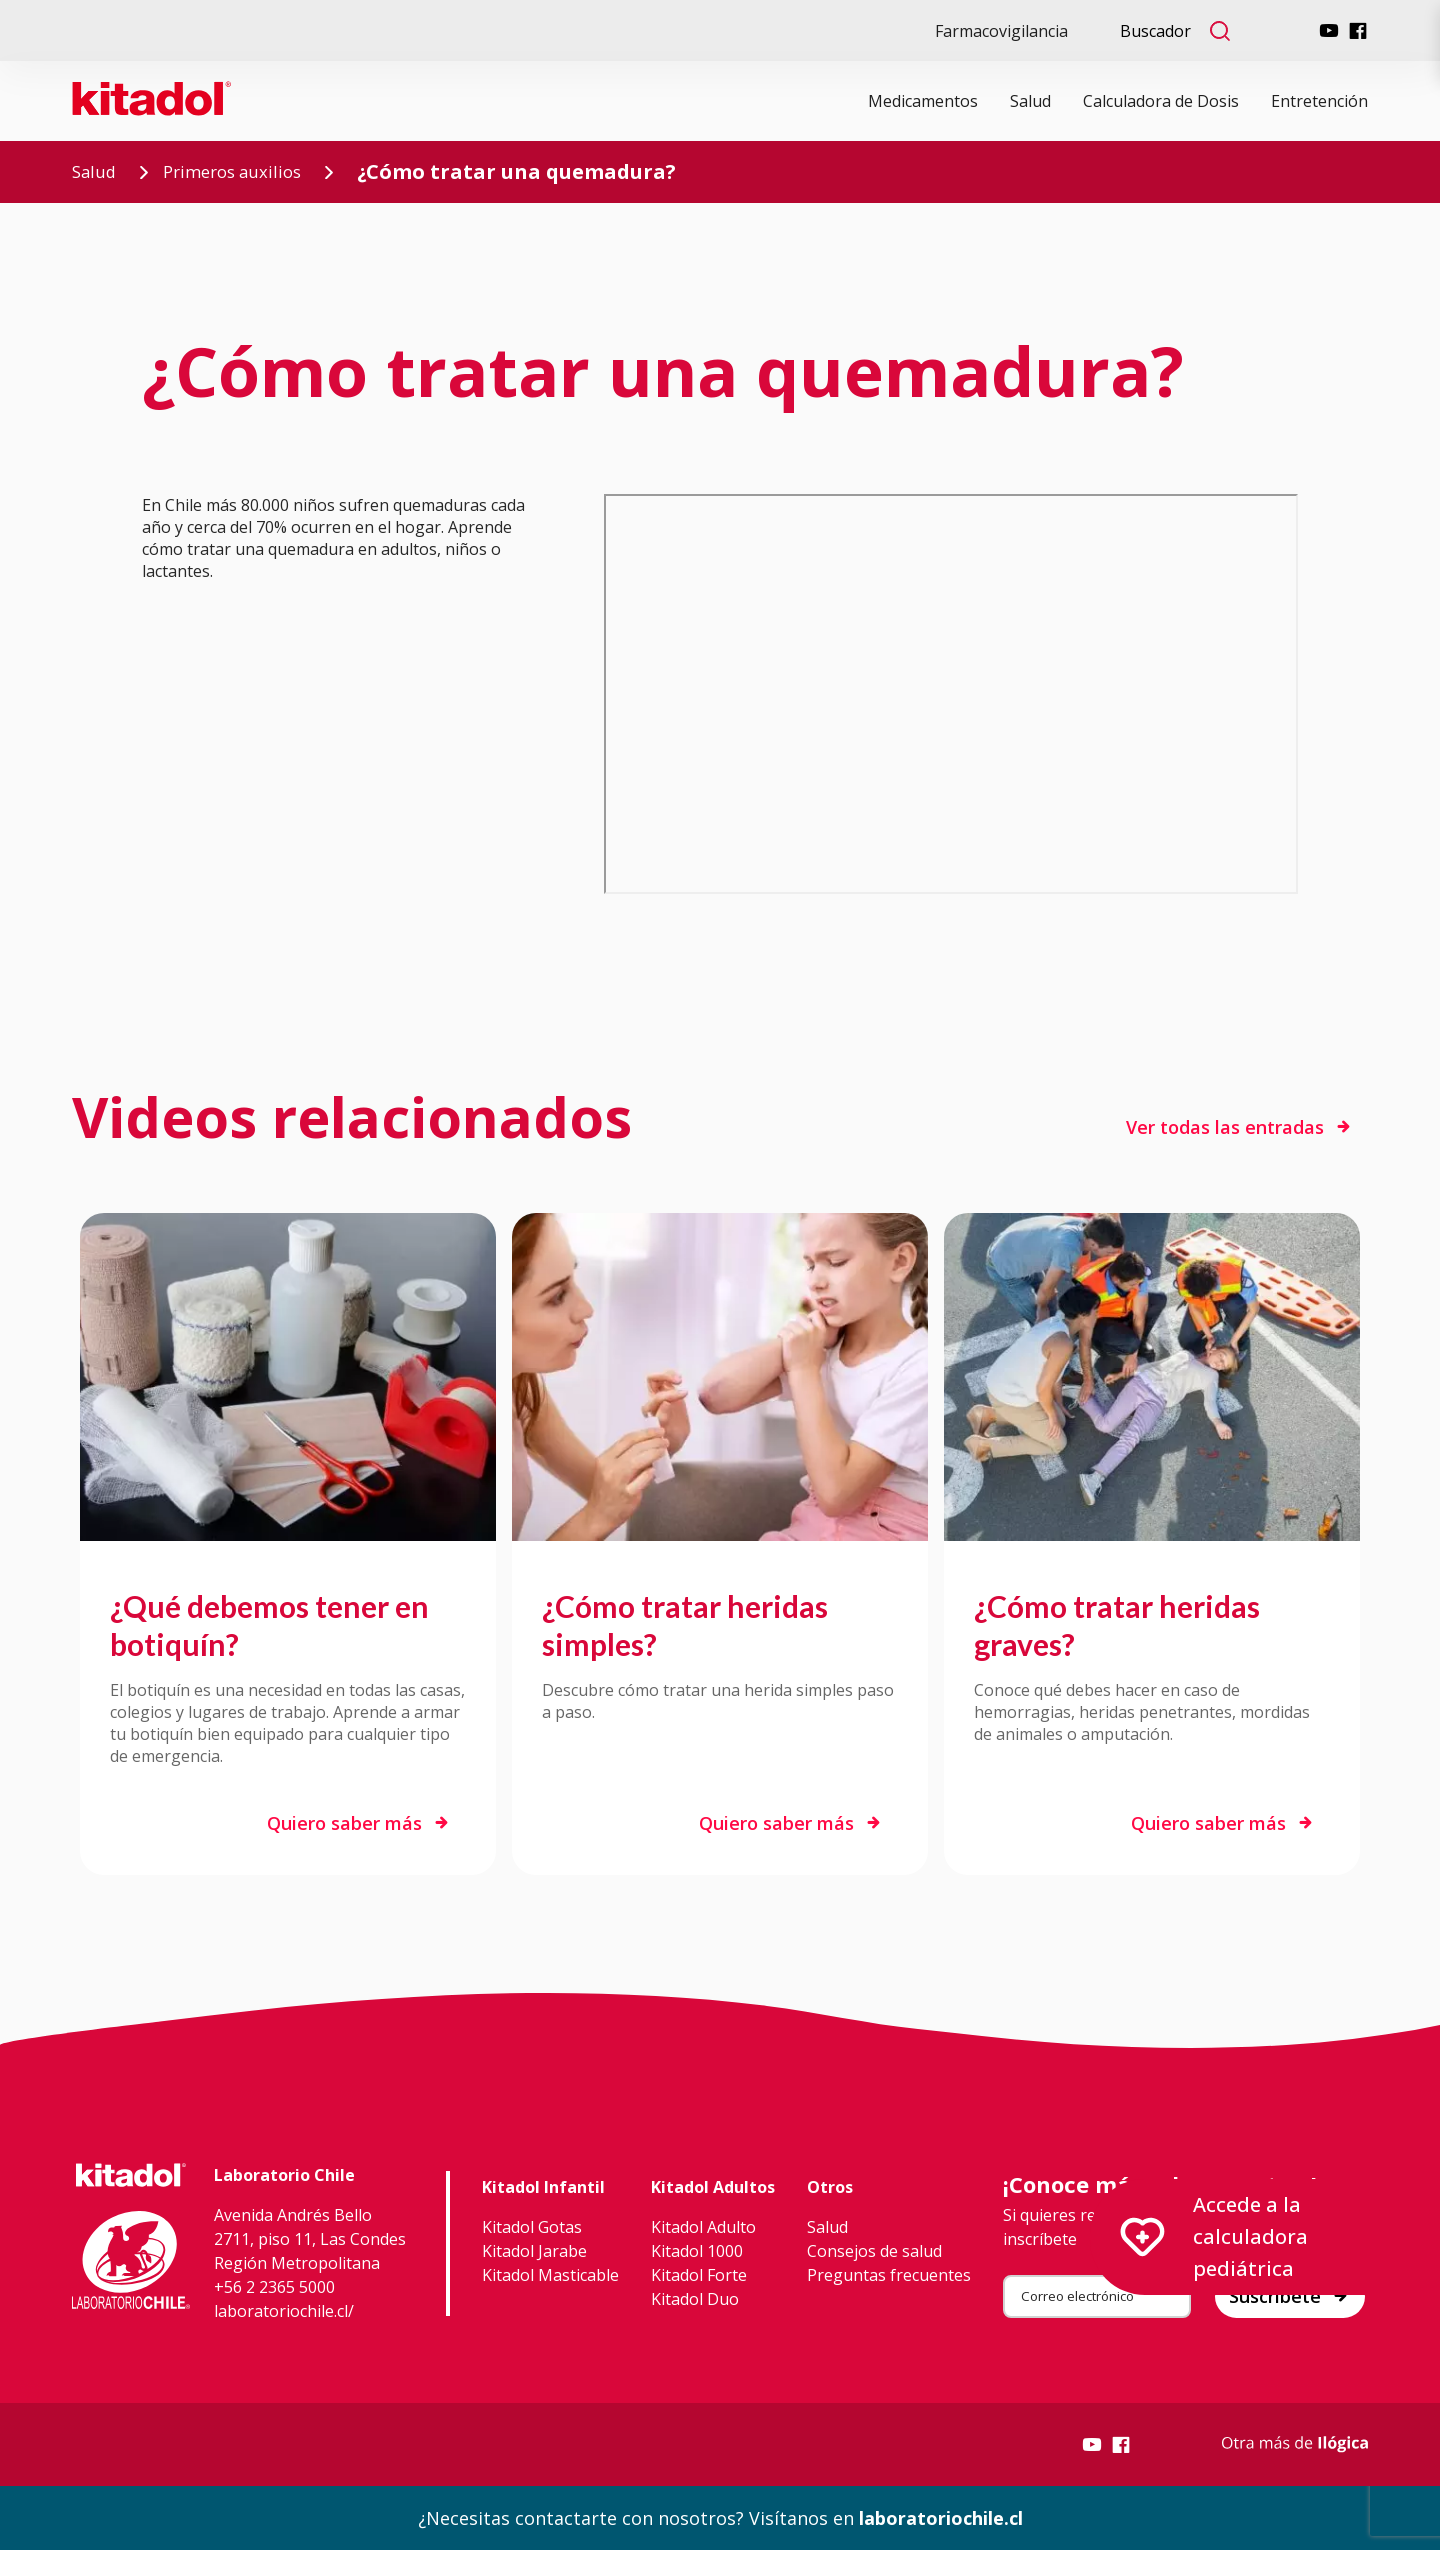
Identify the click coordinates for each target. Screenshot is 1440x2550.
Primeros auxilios (261, 171)
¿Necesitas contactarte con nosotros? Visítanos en (720, 2518)
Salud (1030, 101)
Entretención (1319, 101)
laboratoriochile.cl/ (284, 2311)
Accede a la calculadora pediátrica (1214, 2236)
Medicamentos (923, 101)
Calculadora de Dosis (1161, 101)
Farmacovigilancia (1001, 31)
